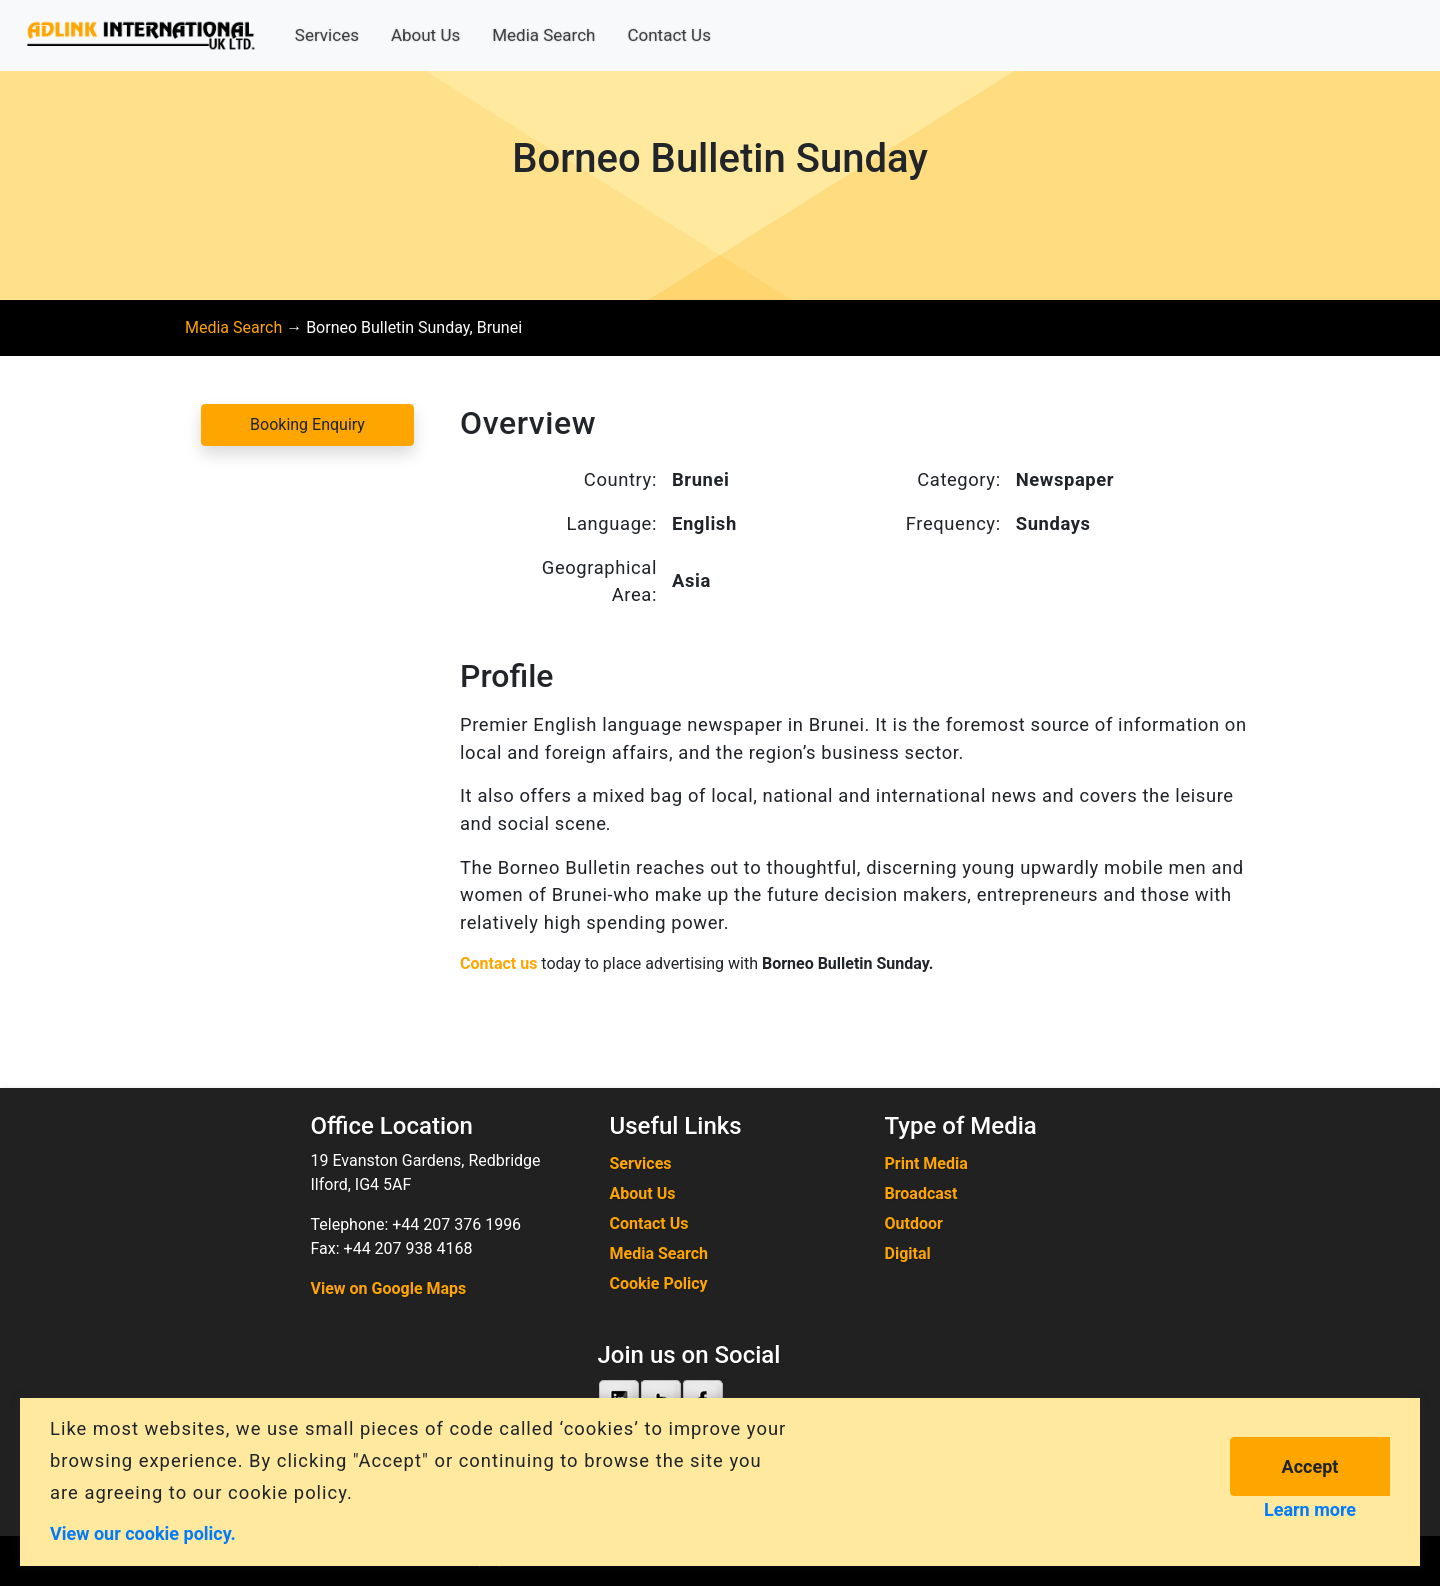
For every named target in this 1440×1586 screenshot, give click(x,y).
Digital (908, 1253)
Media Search (543, 35)
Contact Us (668, 35)
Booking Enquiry (307, 424)
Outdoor (914, 1223)
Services (327, 35)
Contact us (498, 963)
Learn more (1310, 1509)
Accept (1310, 1466)
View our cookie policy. (143, 1532)
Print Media (926, 1163)
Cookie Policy (659, 1283)
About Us (425, 35)
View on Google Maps (389, 1288)
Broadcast (921, 1193)
